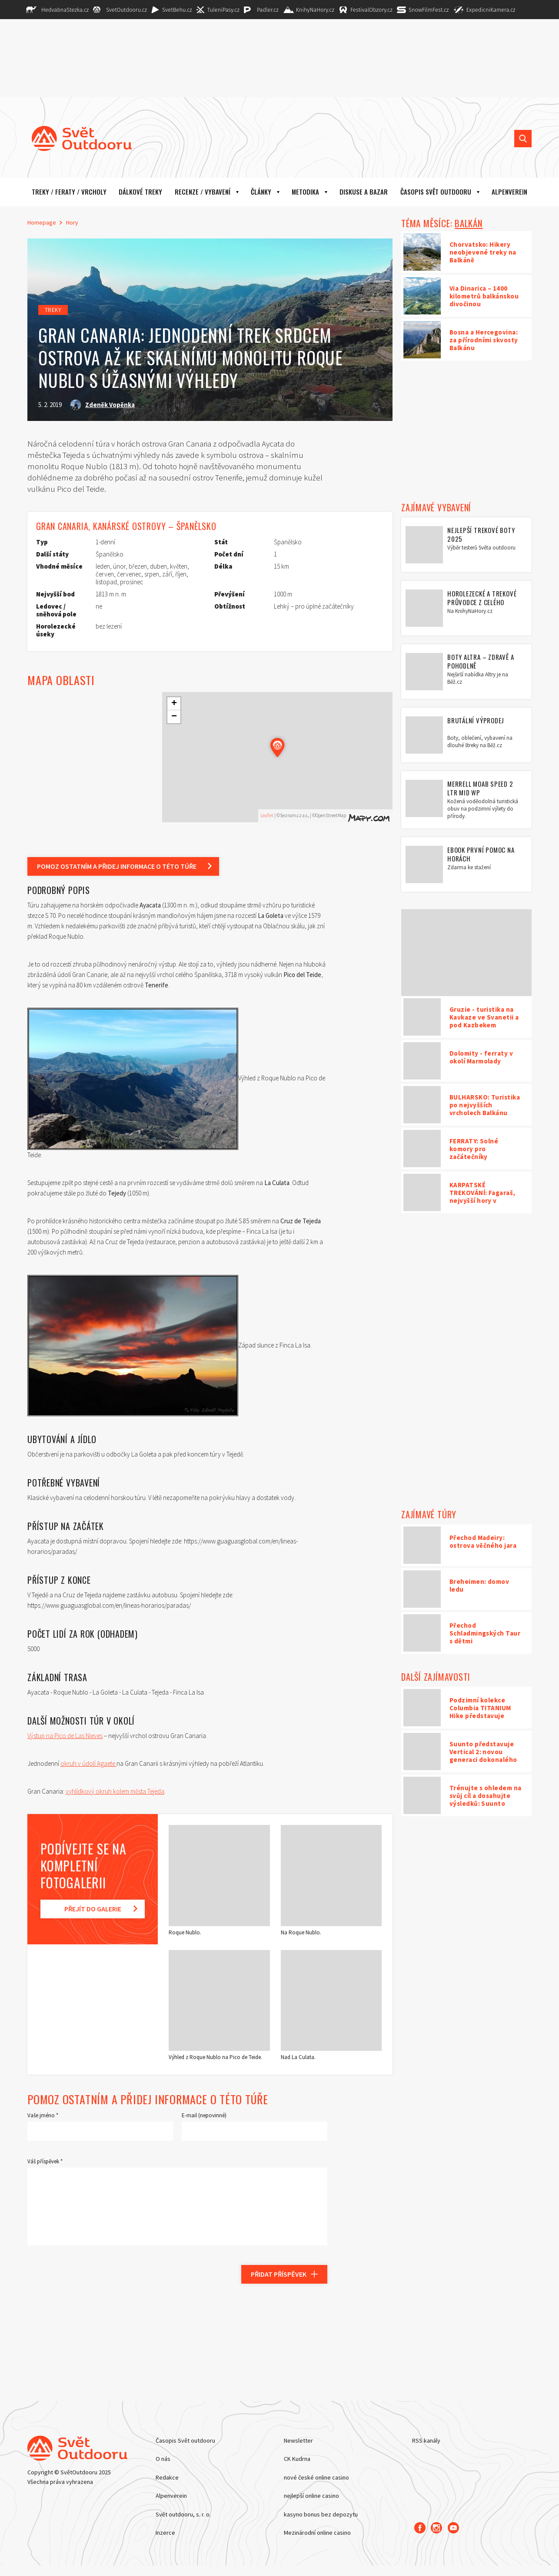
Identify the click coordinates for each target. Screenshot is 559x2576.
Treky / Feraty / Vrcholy (69, 191)
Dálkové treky (140, 191)
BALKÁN (469, 223)
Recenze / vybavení (202, 191)
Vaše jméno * (42, 2115)
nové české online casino (316, 2477)
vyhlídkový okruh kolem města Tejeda (115, 1791)
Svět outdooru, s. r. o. (183, 2514)
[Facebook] (420, 2527)
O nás (163, 2459)
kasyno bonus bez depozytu (321, 2514)
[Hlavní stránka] (75, 138)
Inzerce (165, 2532)
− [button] (174, 716)
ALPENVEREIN (509, 191)
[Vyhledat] (523, 138)
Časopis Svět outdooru (435, 191)
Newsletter (298, 2440)
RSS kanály (426, 2440)
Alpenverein (171, 2496)
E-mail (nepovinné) (204, 2115)
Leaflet (266, 815)
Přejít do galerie (92, 1908)
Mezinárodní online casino (317, 2532)
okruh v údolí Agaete (88, 1763)
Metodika (305, 191)
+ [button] (174, 703)
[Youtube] (454, 2527)
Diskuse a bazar (363, 191)
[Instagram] (437, 2527)
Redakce (167, 2477)
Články (261, 191)
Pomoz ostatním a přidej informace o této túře (116, 866)
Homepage (41, 222)
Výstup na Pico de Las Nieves (65, 1736)
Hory (72, 222)
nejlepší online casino (311, 2496)
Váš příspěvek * (45, 2161)
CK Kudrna (297, 2459)
